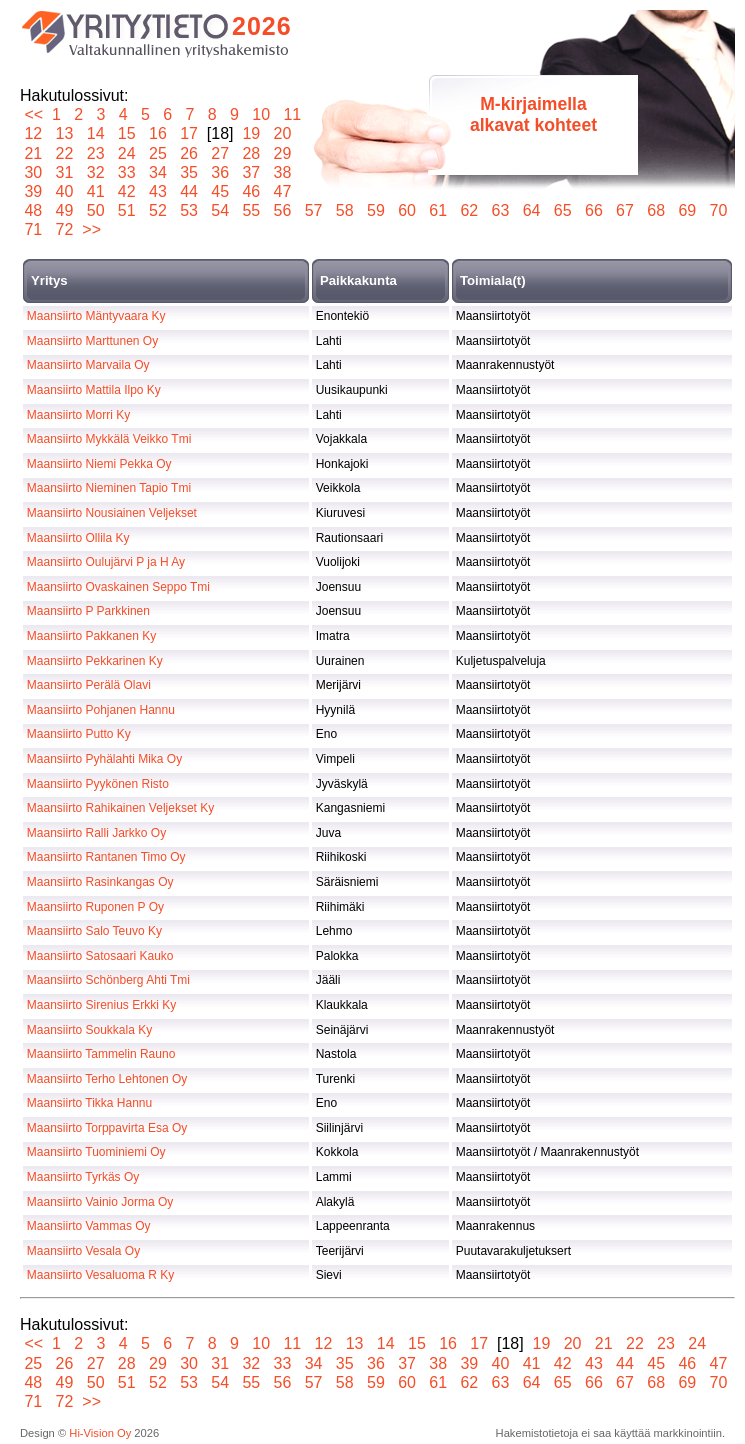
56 (282, 210)
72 (64, 229)
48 (33, 210)
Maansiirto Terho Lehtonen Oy (107, 1079)
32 (95, 172)
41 (95, 191)
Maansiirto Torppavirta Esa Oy (107, 1128)
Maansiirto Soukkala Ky (89, 1030)
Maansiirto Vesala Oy (83, 1251)
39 (33, 191)
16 (158, 133)
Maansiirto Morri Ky (78, 415)
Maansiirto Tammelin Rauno (101, 1054)
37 (251, 172)
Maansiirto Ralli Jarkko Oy (96, 833)
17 (189, 133)
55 (251, 210)
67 (625, 210)
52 (158, 210)
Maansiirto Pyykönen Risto (98, 784)
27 (220, 153)
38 (282, 172)
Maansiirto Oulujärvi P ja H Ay (106, 562)
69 (687, 210)
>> (91, 229)
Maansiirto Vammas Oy (89, 1226)
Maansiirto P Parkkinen (88, 611)
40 (64, 191)
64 (531, 210)
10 (261, 114)
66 (594, 210)
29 (282, 153)
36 (220, 172)
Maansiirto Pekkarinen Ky (95, 661)
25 (158, 153)
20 (282, 133)
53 (189, 210)
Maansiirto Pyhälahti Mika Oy (104, 759)
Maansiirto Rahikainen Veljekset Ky (120, 808)
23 (95, 153)
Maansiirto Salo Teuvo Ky (94, 931)
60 (407, 210)
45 (220, 191)
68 (656, 210)
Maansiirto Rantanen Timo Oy (106, 857)
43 (158, 191)
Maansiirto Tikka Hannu (89, 1103)
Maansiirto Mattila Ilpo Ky (94, 390)
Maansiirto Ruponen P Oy (95, 907)
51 (126, 210)
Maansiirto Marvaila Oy (88, 365)
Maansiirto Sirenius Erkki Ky (101, 1005)
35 (189, 172)
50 (95, 210)
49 (64, 210)
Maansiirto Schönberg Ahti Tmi (108, 980)
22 (64, 153)
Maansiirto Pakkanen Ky (91, 636)
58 (344, 210)
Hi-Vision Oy (100, 1433)
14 (95, 133)
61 (438, 210)
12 (33, 133)
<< (33, 114)
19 (251, 133)
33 (126, 172)
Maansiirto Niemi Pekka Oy (99, 464)
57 (313, 210)
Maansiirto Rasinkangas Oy (100, 882)
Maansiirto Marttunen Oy (92, 341)
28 (251, 153)
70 (718, 210)
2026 (262, 26)
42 (126, 191)
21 (33, 153)
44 (189, 191)
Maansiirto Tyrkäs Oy (83, 1177)
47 (282, 191)
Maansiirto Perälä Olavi (89, 685)
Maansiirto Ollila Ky (78, 538)
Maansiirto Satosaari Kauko (100, 956)
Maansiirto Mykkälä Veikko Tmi (109, 439)
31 (64, 172)
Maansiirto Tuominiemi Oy (96, 1152)
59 (376, 210)
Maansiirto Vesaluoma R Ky (100, 1275)
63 (500, 210)
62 (469, 210)
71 (33, 229)
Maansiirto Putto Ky (79, 734)
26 (189, 153)
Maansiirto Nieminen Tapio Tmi (109, 488)
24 (126, 153)
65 (562, 210)
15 (126, 133)
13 (64, 133)
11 (292, 114)
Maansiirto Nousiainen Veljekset (112, 513)
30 (33, 172)
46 (251, 191)
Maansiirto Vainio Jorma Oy (100, 1202)
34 (158, 172)
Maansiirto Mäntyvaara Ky (96, 316)
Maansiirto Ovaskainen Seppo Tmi (118, 587)
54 (220, 210)
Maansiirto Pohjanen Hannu (101, 710)
